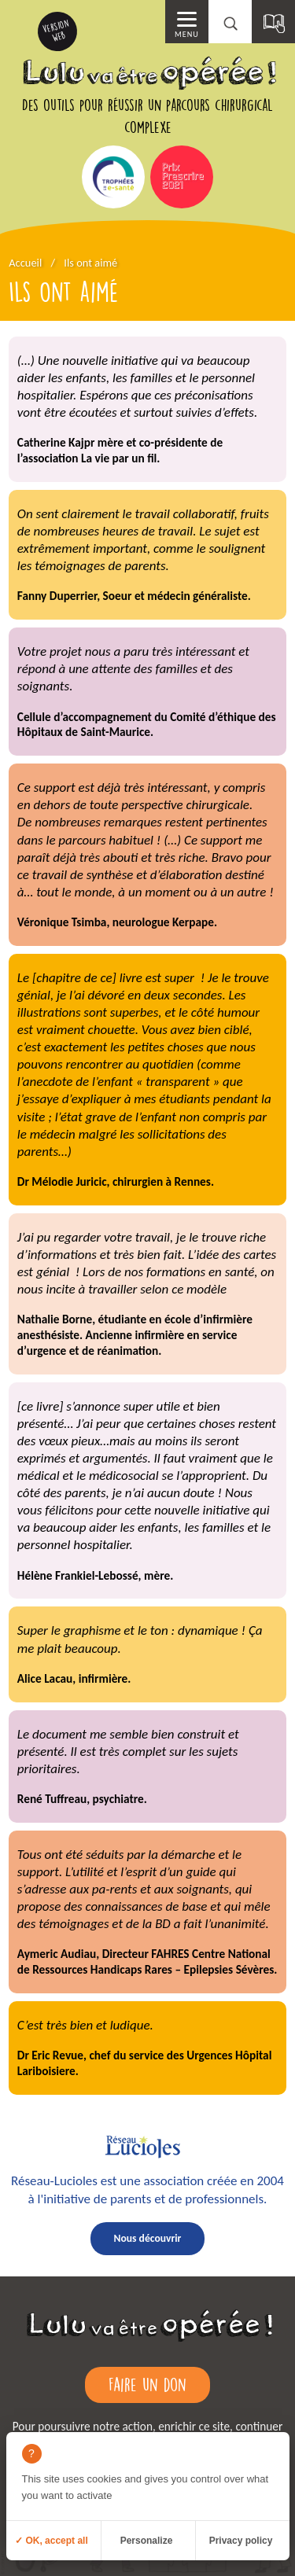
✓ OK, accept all (51, 2540)
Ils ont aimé (90, 263)
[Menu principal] (186, 21)
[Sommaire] (273, 21)
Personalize (146, 2540)
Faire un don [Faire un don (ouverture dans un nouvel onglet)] (147, 2384)
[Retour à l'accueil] (148, 2342)
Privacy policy (241, 2540)
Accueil (25, 263)
